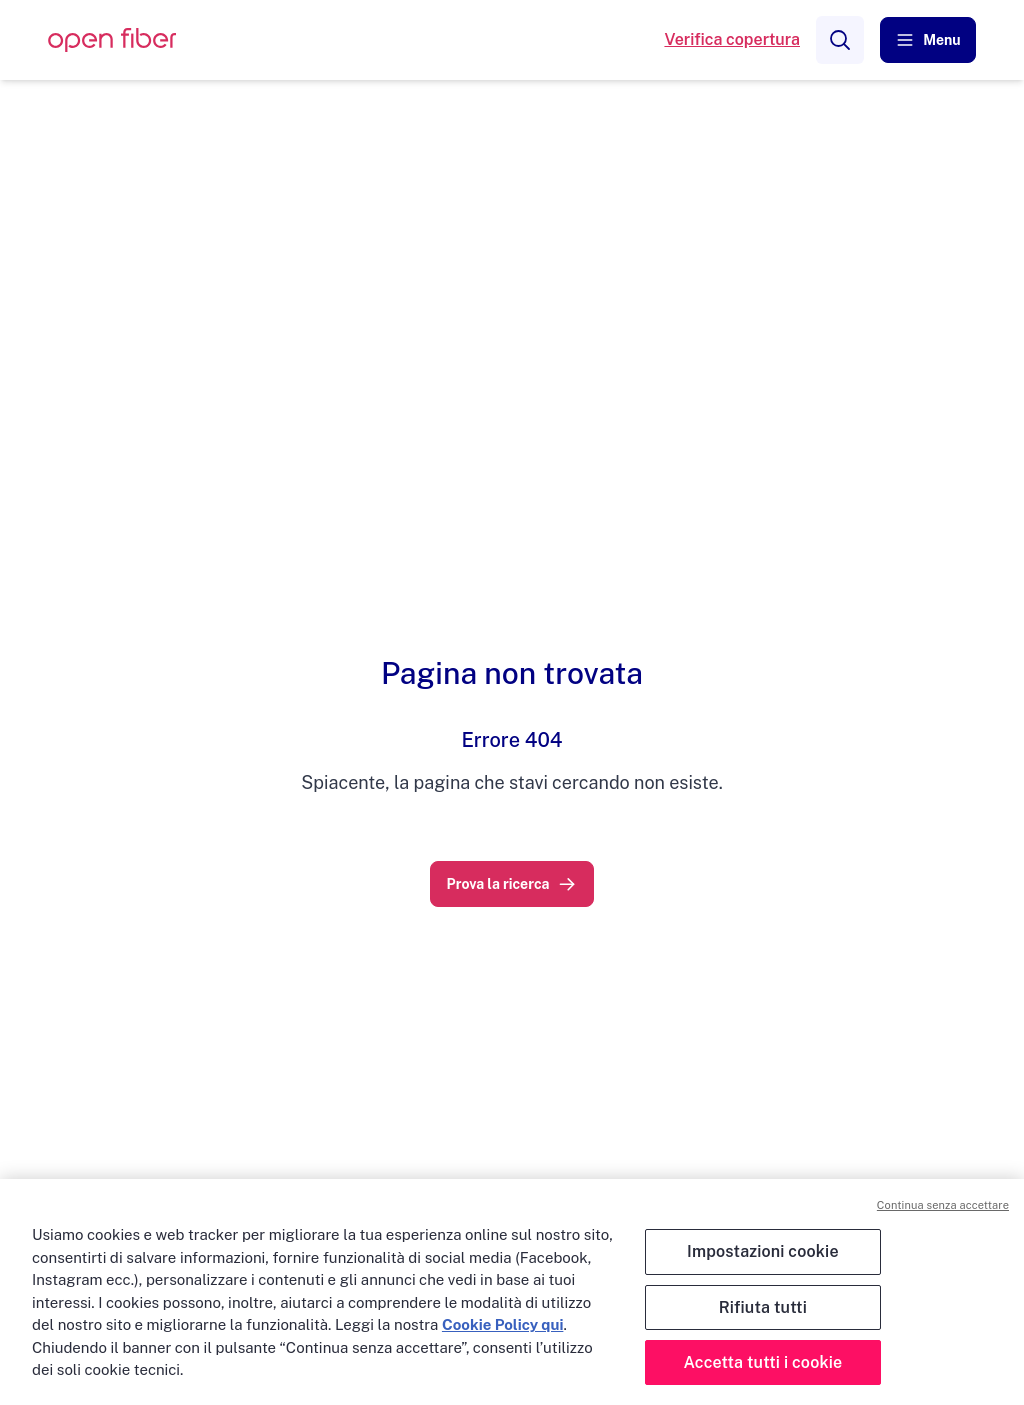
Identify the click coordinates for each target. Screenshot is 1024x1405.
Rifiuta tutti (763, 1307)
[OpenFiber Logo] (112, 40)
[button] (928, 40)
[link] (512, 884)
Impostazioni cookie (763, 1251)
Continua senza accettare (943, 1205)
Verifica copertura (732, 39)
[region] (512, 1292)
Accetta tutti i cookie (762, 1362)
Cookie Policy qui (502, 1324)
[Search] (840, 40)
